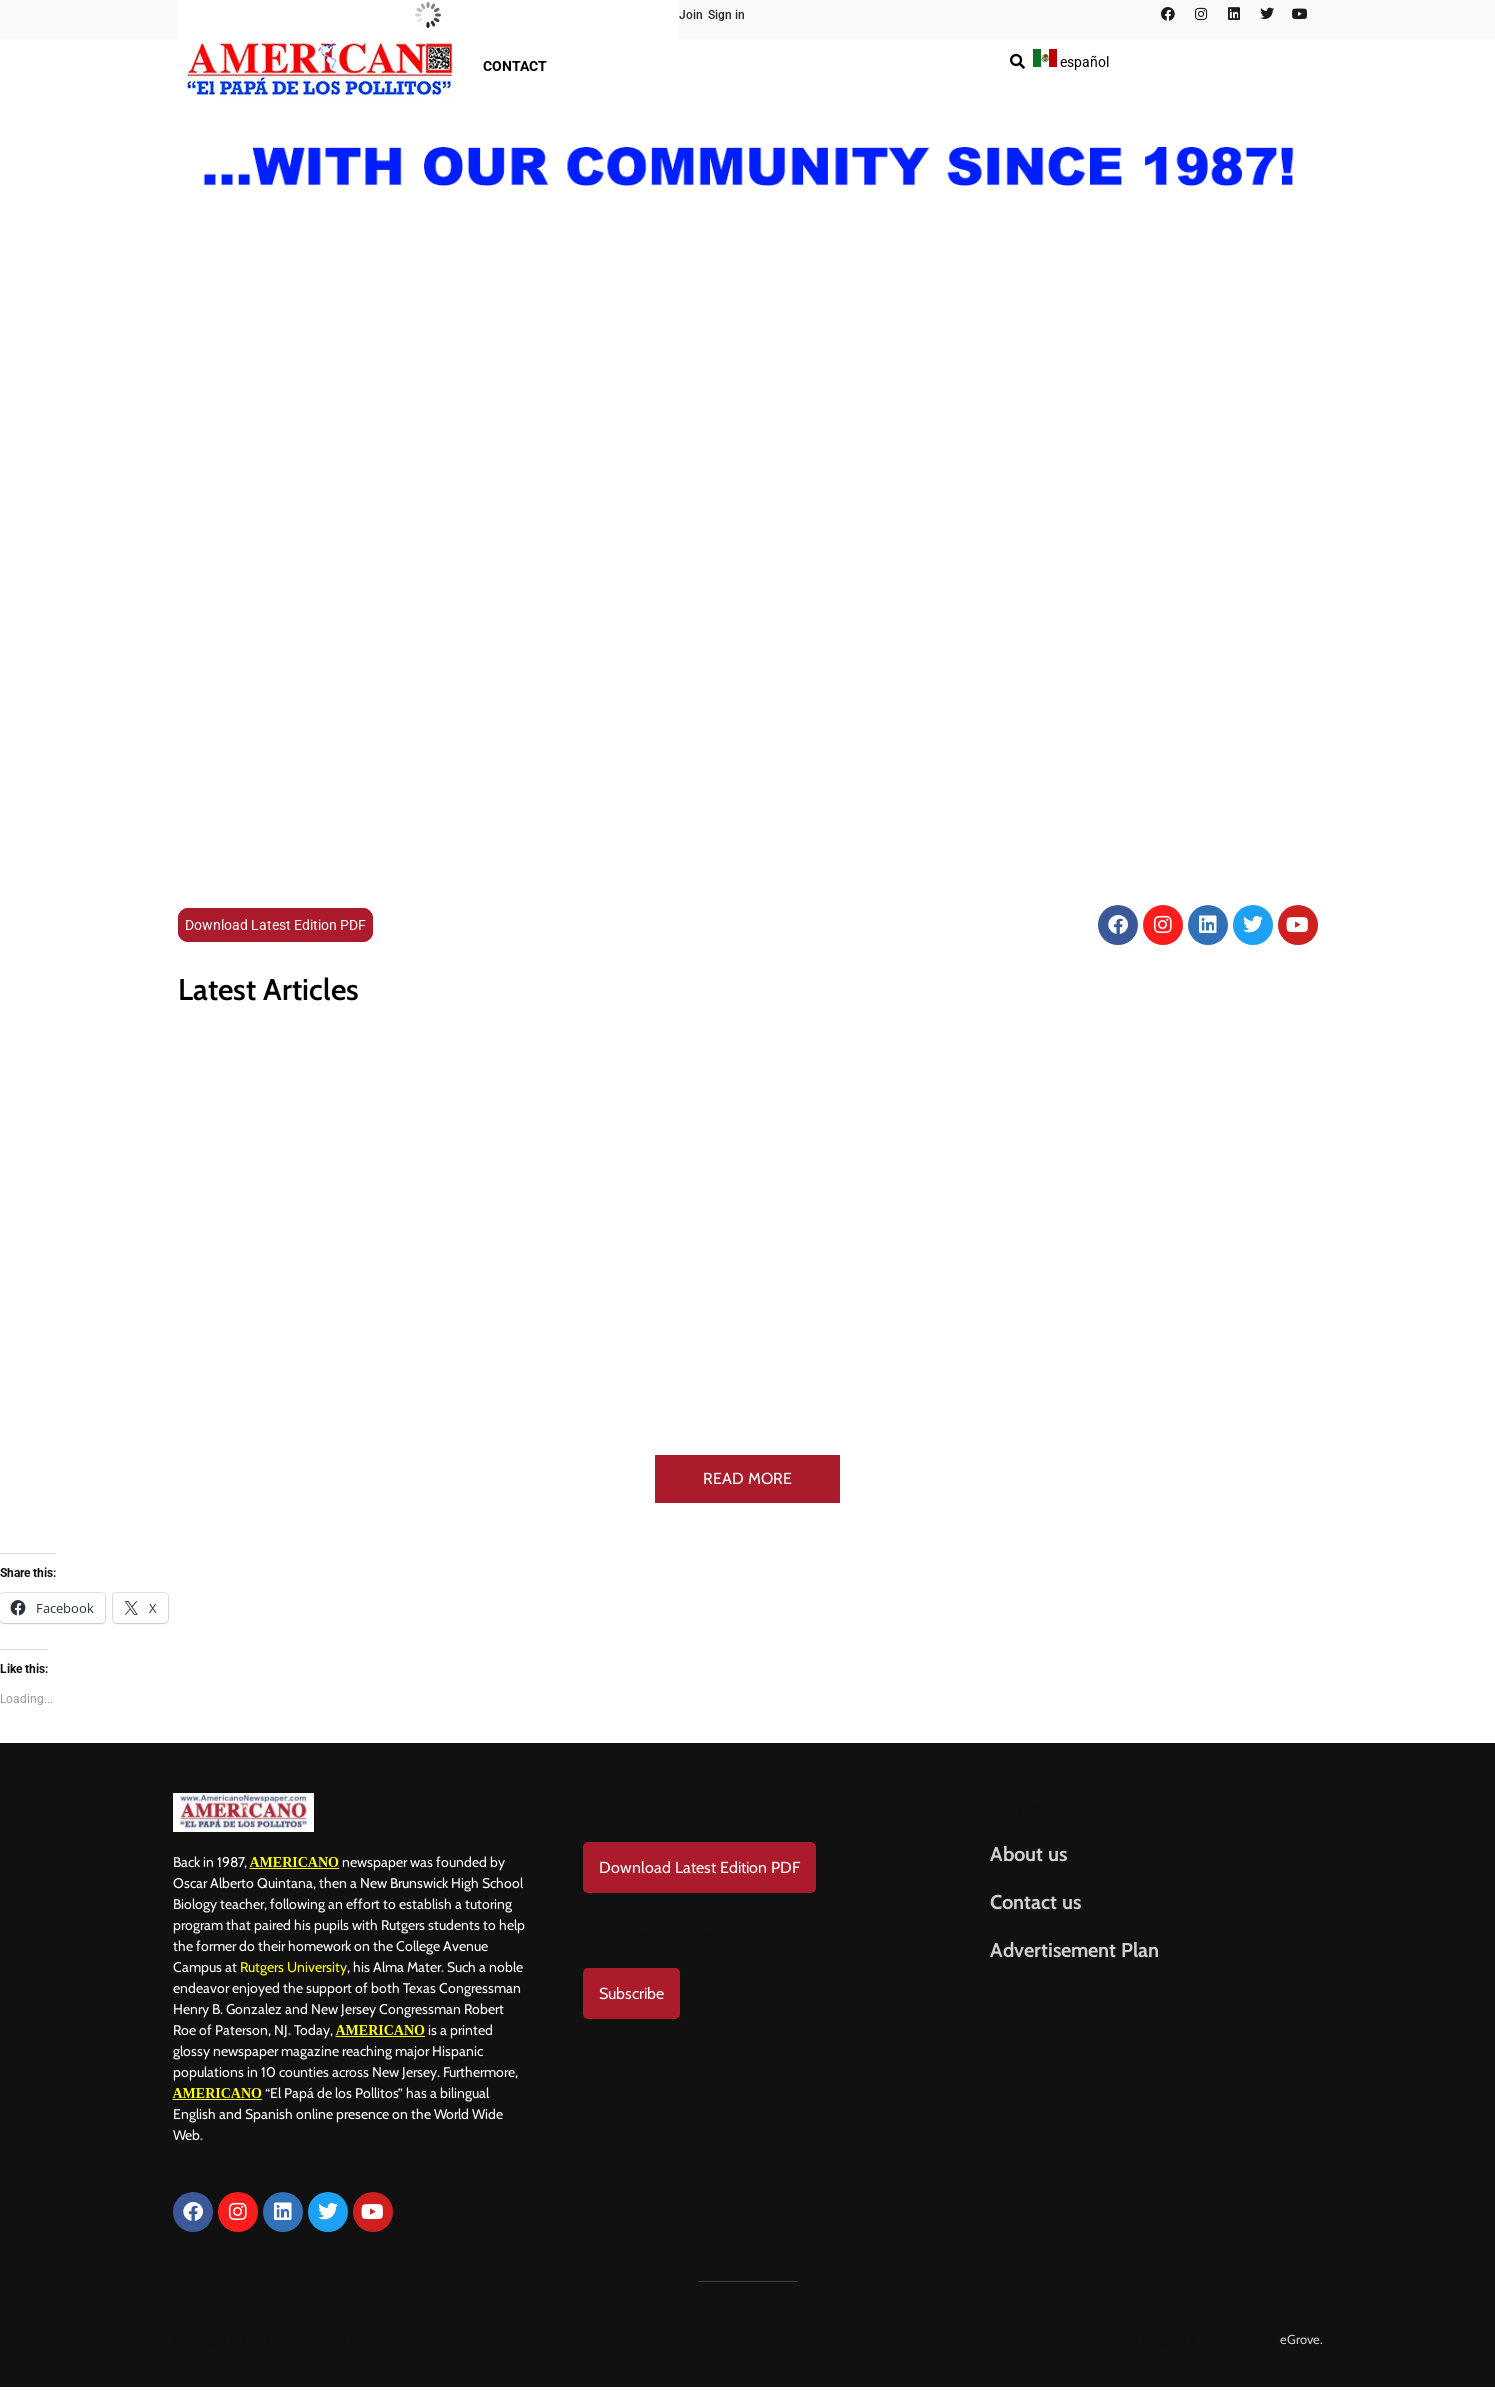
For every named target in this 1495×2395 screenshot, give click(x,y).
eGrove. (1301, 2339)
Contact (515, 66)
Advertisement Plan (1074, 1950)
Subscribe (631, 1993)
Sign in (726, 15)
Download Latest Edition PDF (275, 925)
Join (691, 15)
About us (1028, 1854)
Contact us (1035, 1902)
